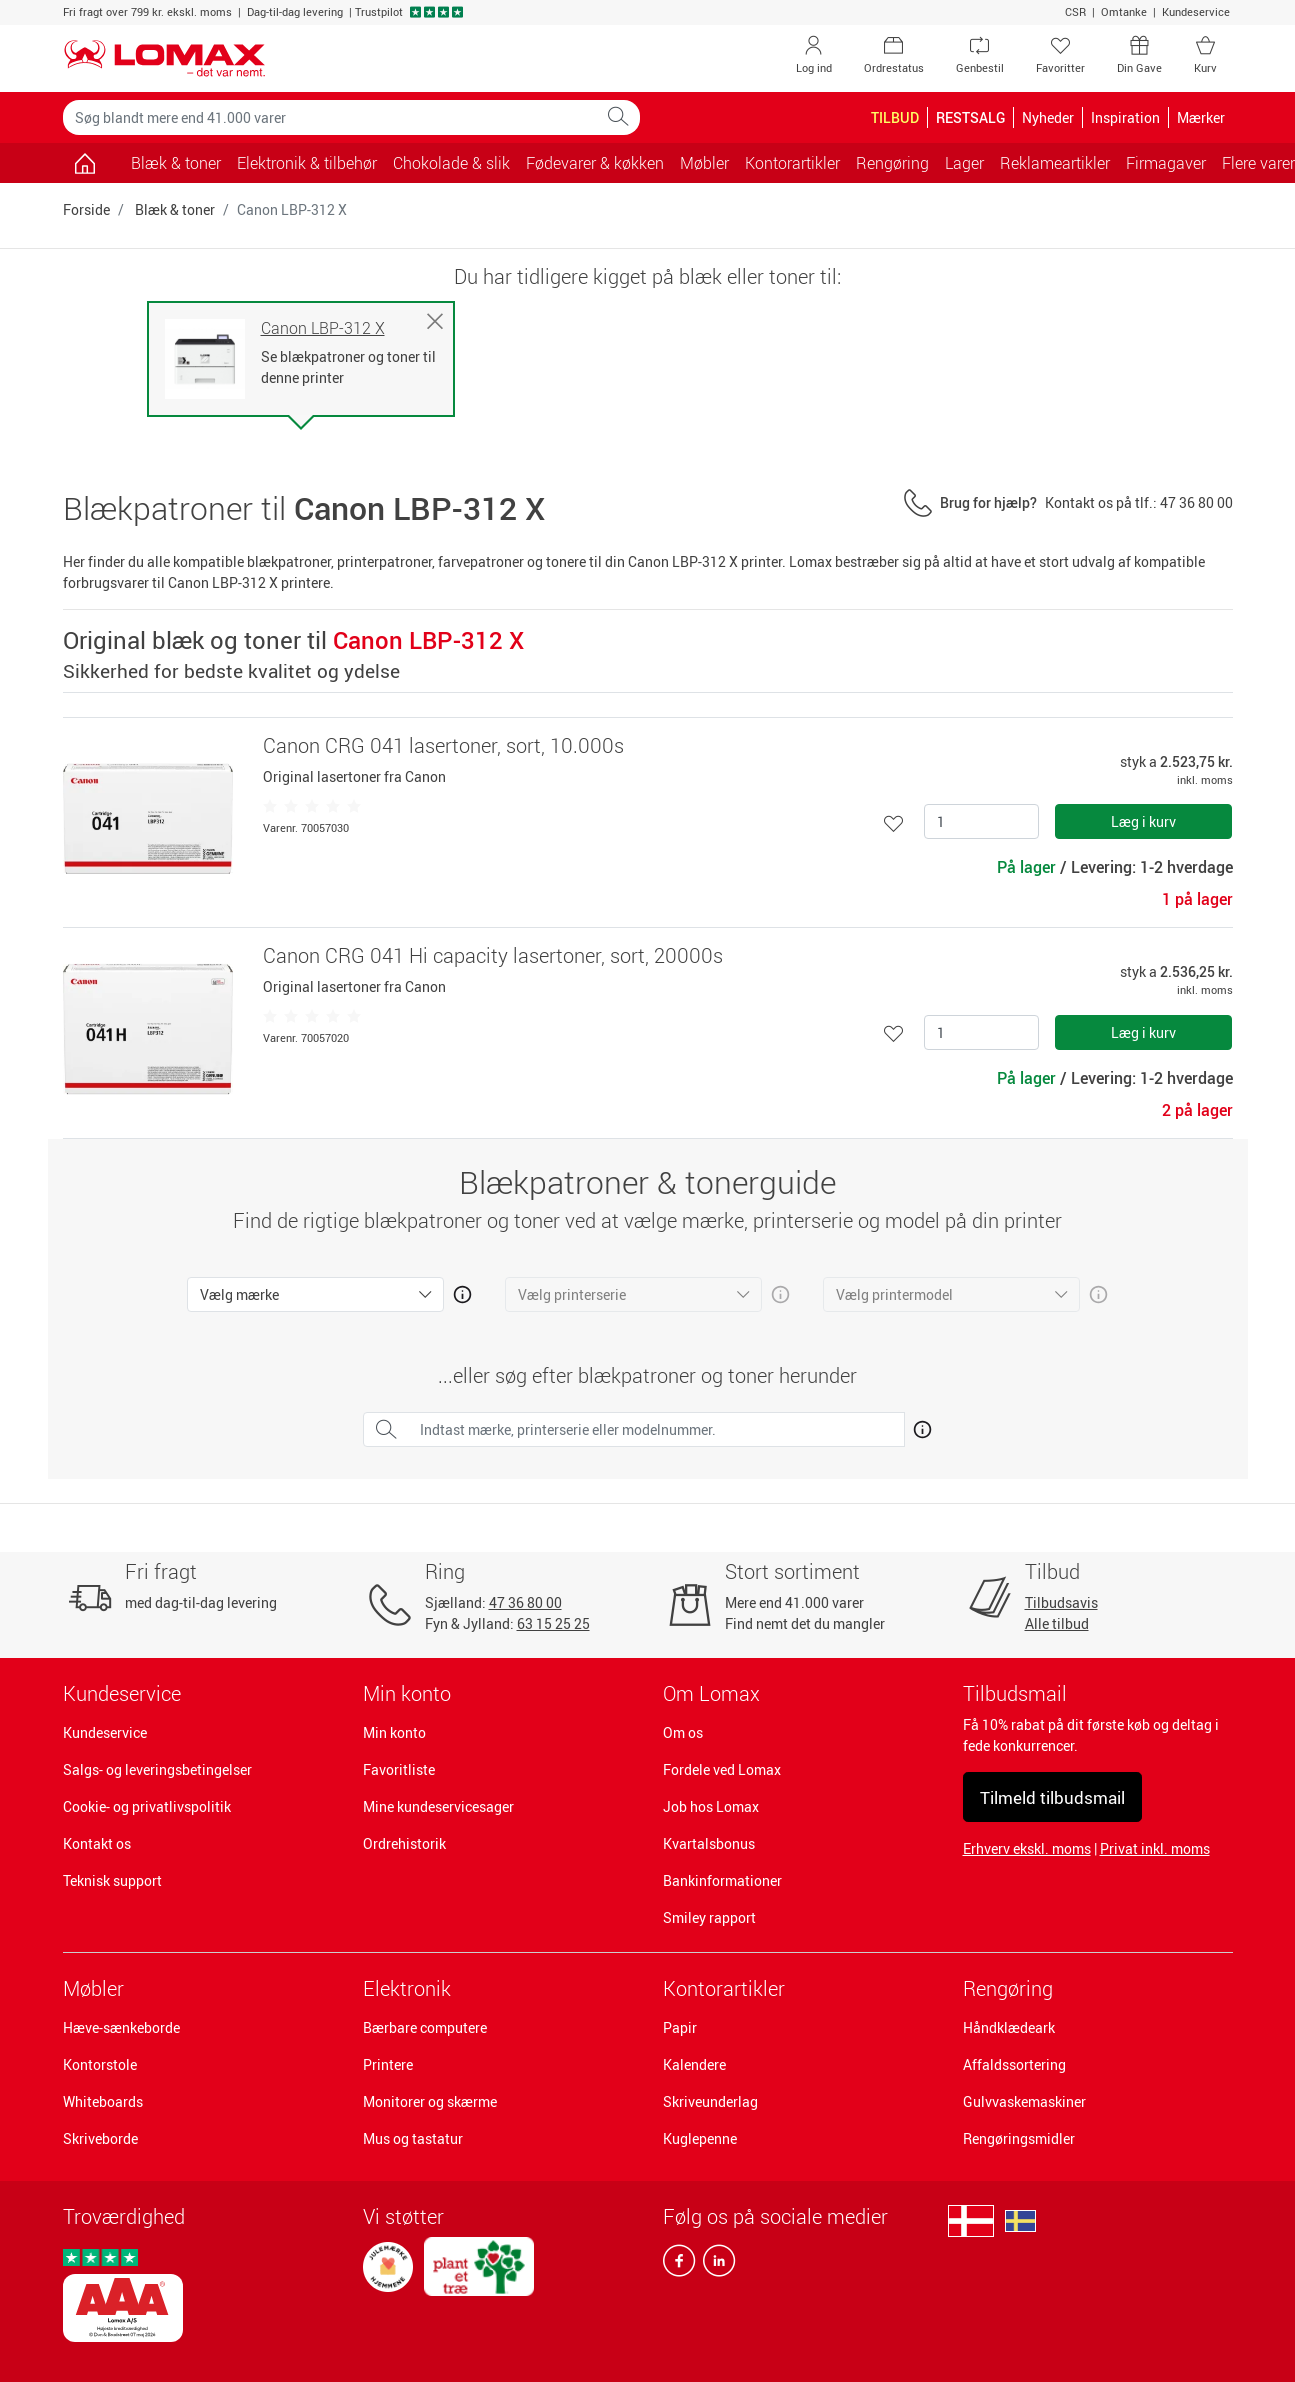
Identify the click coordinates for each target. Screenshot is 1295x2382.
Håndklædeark (1009, 2027)
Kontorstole (100, 2064)
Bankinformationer (722, 1880)
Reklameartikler (1055, 163)
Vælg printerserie (572, 1294)
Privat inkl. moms (1155, 1848)
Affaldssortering (1014, 2064)
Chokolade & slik (451, 163)
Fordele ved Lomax (722, 1769)
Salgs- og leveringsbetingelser (157, 1769)
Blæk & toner (176, 163)
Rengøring (1008, 1988)
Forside (86, 209)
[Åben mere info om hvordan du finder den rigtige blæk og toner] (918, 1426)
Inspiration (1125, 117)
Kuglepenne (700, 2138)
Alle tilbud (1057, 1623)
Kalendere (694, 2064)
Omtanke (1124, 11)
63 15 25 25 (553, 1623)
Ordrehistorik (404, 1843)
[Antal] (981, 821)
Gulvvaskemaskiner (1024, 2101)
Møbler (93, 1988)
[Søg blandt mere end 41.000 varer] (330, 117)
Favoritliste (399, 1769)
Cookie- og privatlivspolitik (147, 1806)
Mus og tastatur (413, 2138)
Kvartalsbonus (709, 1843)
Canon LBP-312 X (323, 328)
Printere (388, 2064)
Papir (680, 2027)
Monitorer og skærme (430, 2101)
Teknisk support (112, 1880)
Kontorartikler (724, 1988)
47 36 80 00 (525, 1602)
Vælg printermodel (894, 1294)
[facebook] (679, 2265)
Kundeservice (1196, 11)
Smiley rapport (709, 1917)
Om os (683, 1732)
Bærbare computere (425, 2027)
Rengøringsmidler (1019, 2138)
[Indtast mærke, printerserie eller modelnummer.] (656, 1429)
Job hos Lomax (711, 1806)
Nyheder (1048, 117)
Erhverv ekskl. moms (1027, 1848)
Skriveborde (100, 2138)
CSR (1075, 11)
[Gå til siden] (85, 163)
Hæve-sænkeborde (121, 2027)
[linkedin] (715, 2265)
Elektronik (407, 1988)
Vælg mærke (239, 1294)
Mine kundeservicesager (438, 1806)
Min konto (394, 1732)
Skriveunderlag (710, 2101)
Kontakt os (97, 1843)
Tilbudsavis (1061, 1602)
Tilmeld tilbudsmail (1052, 1797)
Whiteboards (103, 2101)
